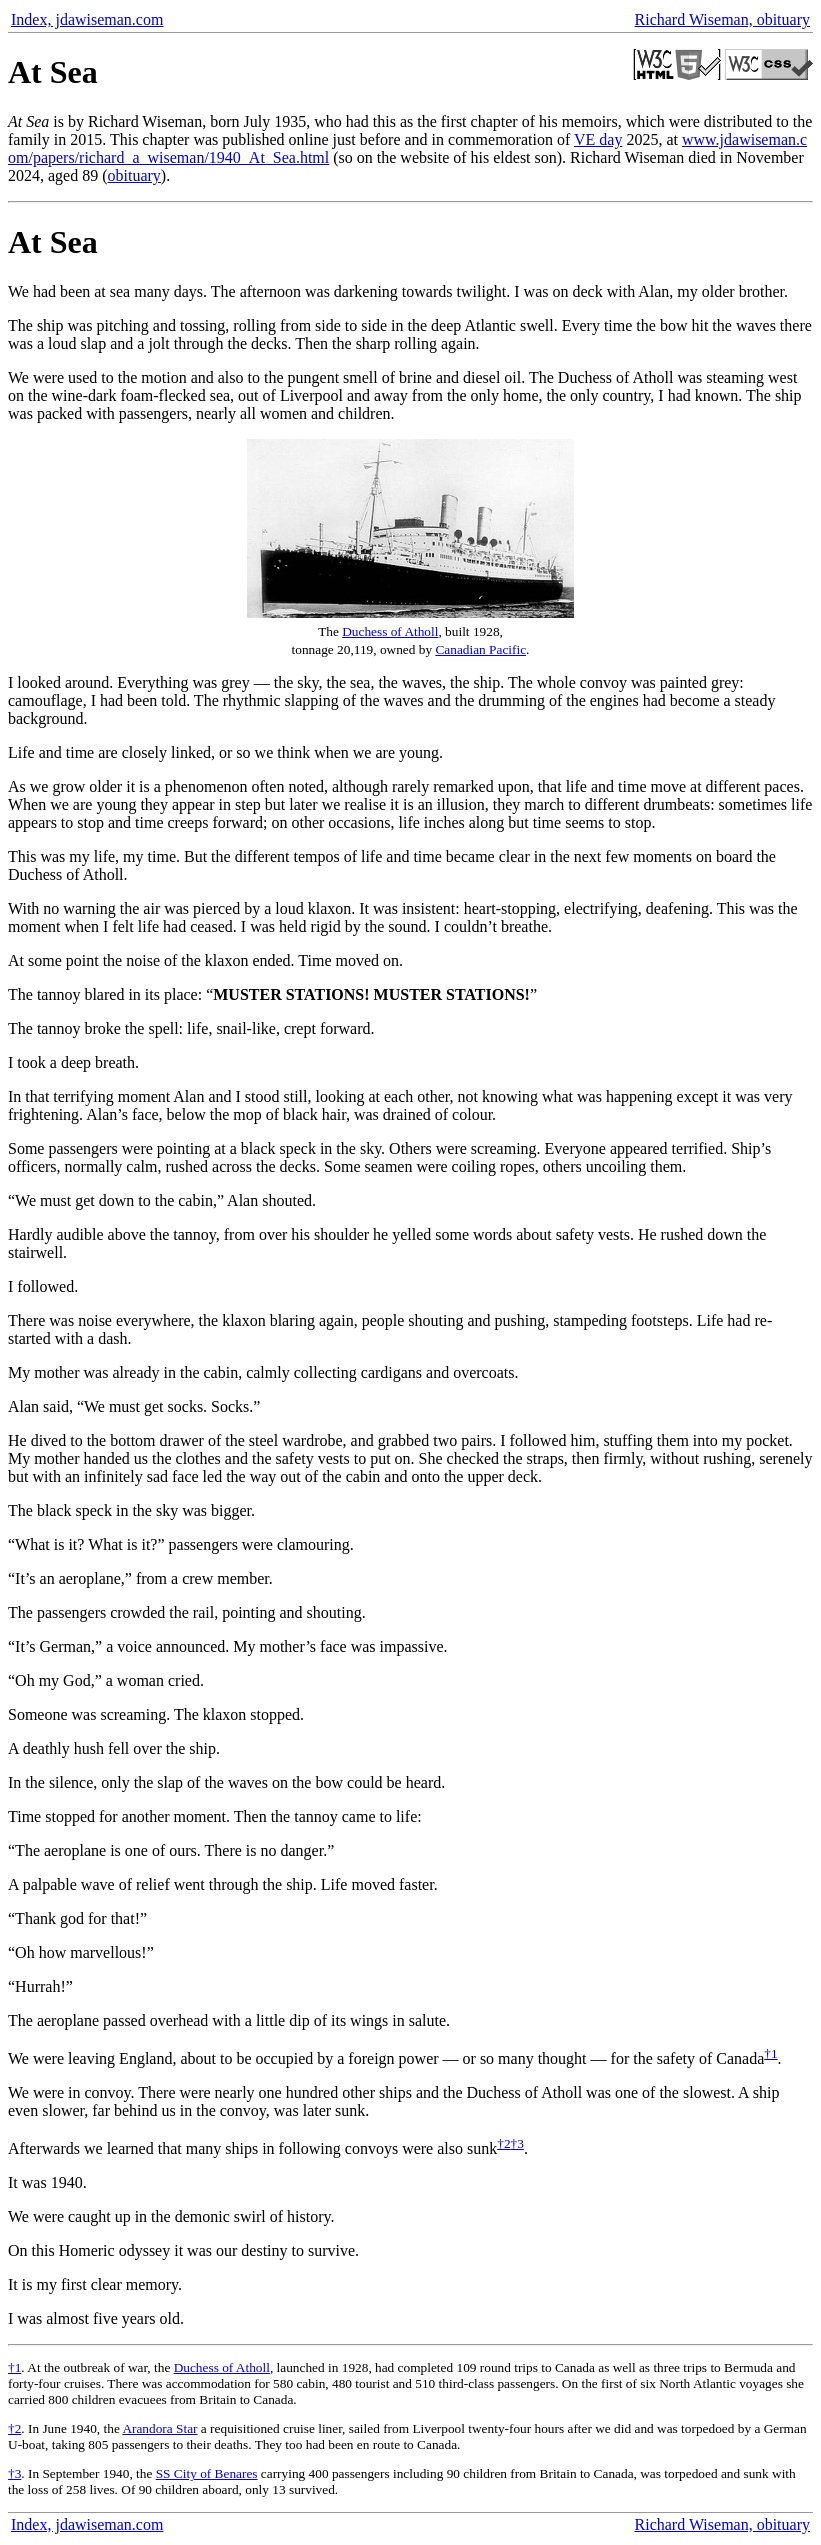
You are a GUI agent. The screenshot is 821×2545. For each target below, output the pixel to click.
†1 (770, 2053)
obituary (134, 175)
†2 (503, 2143)
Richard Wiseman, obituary (722, 19)
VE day (598, 139)
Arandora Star (159, 2428)
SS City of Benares (207, 2473)
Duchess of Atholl (390, 631)
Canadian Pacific (480, 649)
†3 (517, 2143)
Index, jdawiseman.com (87, 19)
